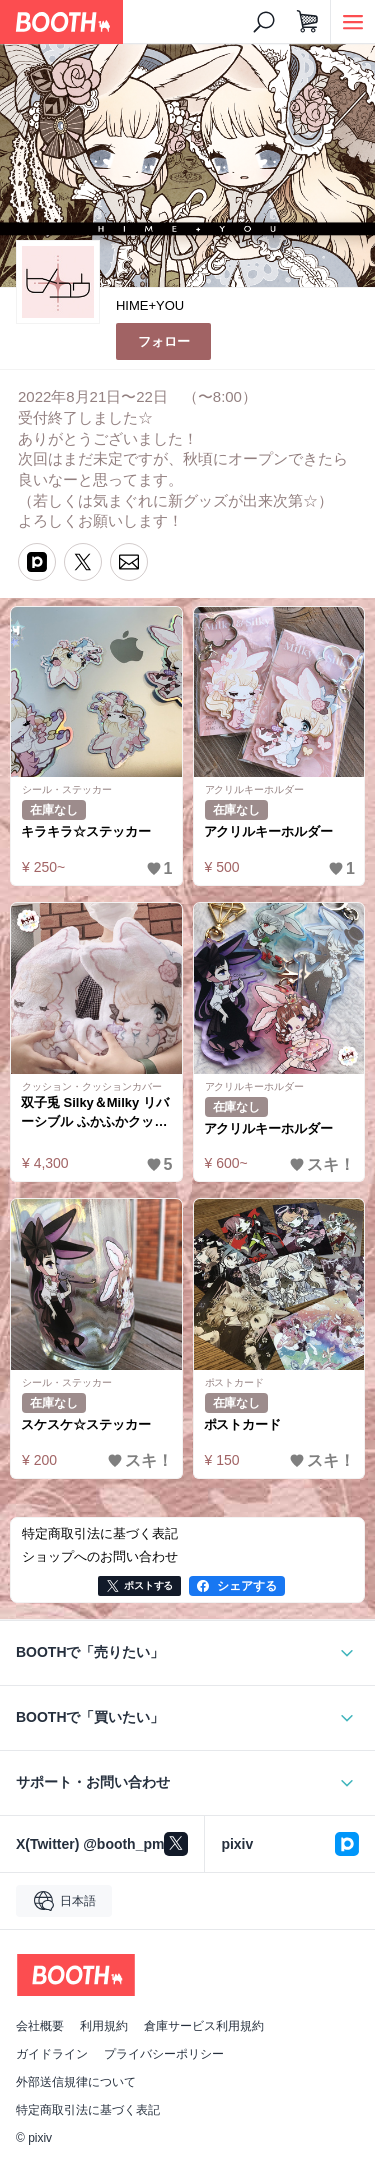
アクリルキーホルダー (269, 831)
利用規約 (104, 2026)
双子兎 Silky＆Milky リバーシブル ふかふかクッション (95, 1113)
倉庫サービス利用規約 (204, 2026)
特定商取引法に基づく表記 (88, 2110)
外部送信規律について (76, 2082)
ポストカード (243, 1424)
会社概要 (40, 2026)
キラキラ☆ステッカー (86, 831)
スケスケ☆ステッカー (86, 1424)
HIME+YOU (150, 305)
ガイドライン (52, 2054)
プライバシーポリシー (164, 2054)
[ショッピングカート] (308, 22)
